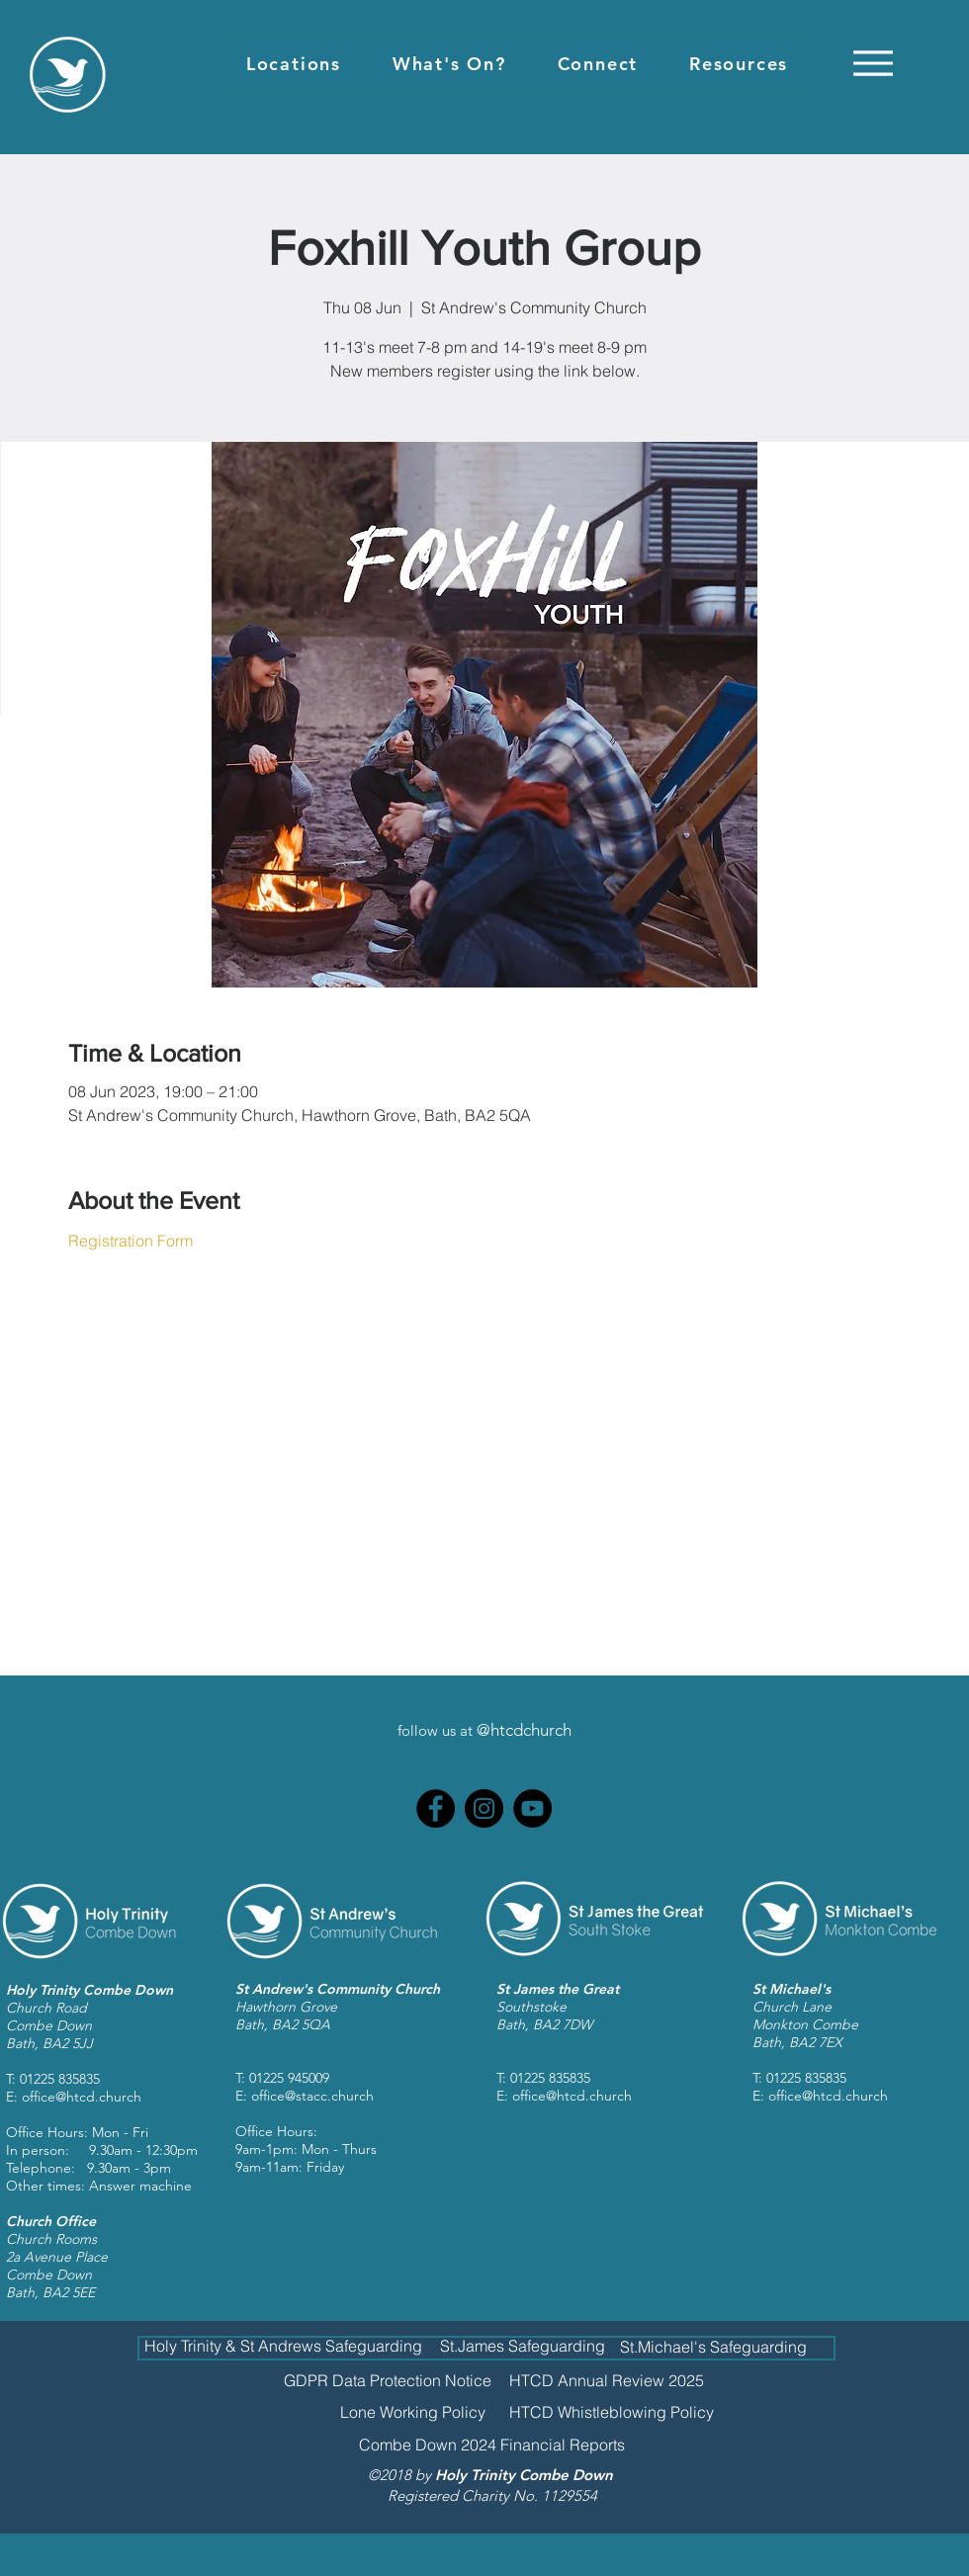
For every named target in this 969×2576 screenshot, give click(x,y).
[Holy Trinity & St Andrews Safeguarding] (283, 2346)
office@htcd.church (81, 2096)
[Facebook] (435, 1808)
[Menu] (872, 63)
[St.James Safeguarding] (522, 2345)
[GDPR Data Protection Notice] (387, 2380)
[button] (293, 64)
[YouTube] (532, 1808)
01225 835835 (60, 2079)
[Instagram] (484, 1808)
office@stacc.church (312, 2095)
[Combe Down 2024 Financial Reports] (491, 2444)
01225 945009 (289, 2078)
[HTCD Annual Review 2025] (606, 2380)
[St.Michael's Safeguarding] (713, 2346)
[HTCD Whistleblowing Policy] (611, 2412)
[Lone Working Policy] (412, 2412)
